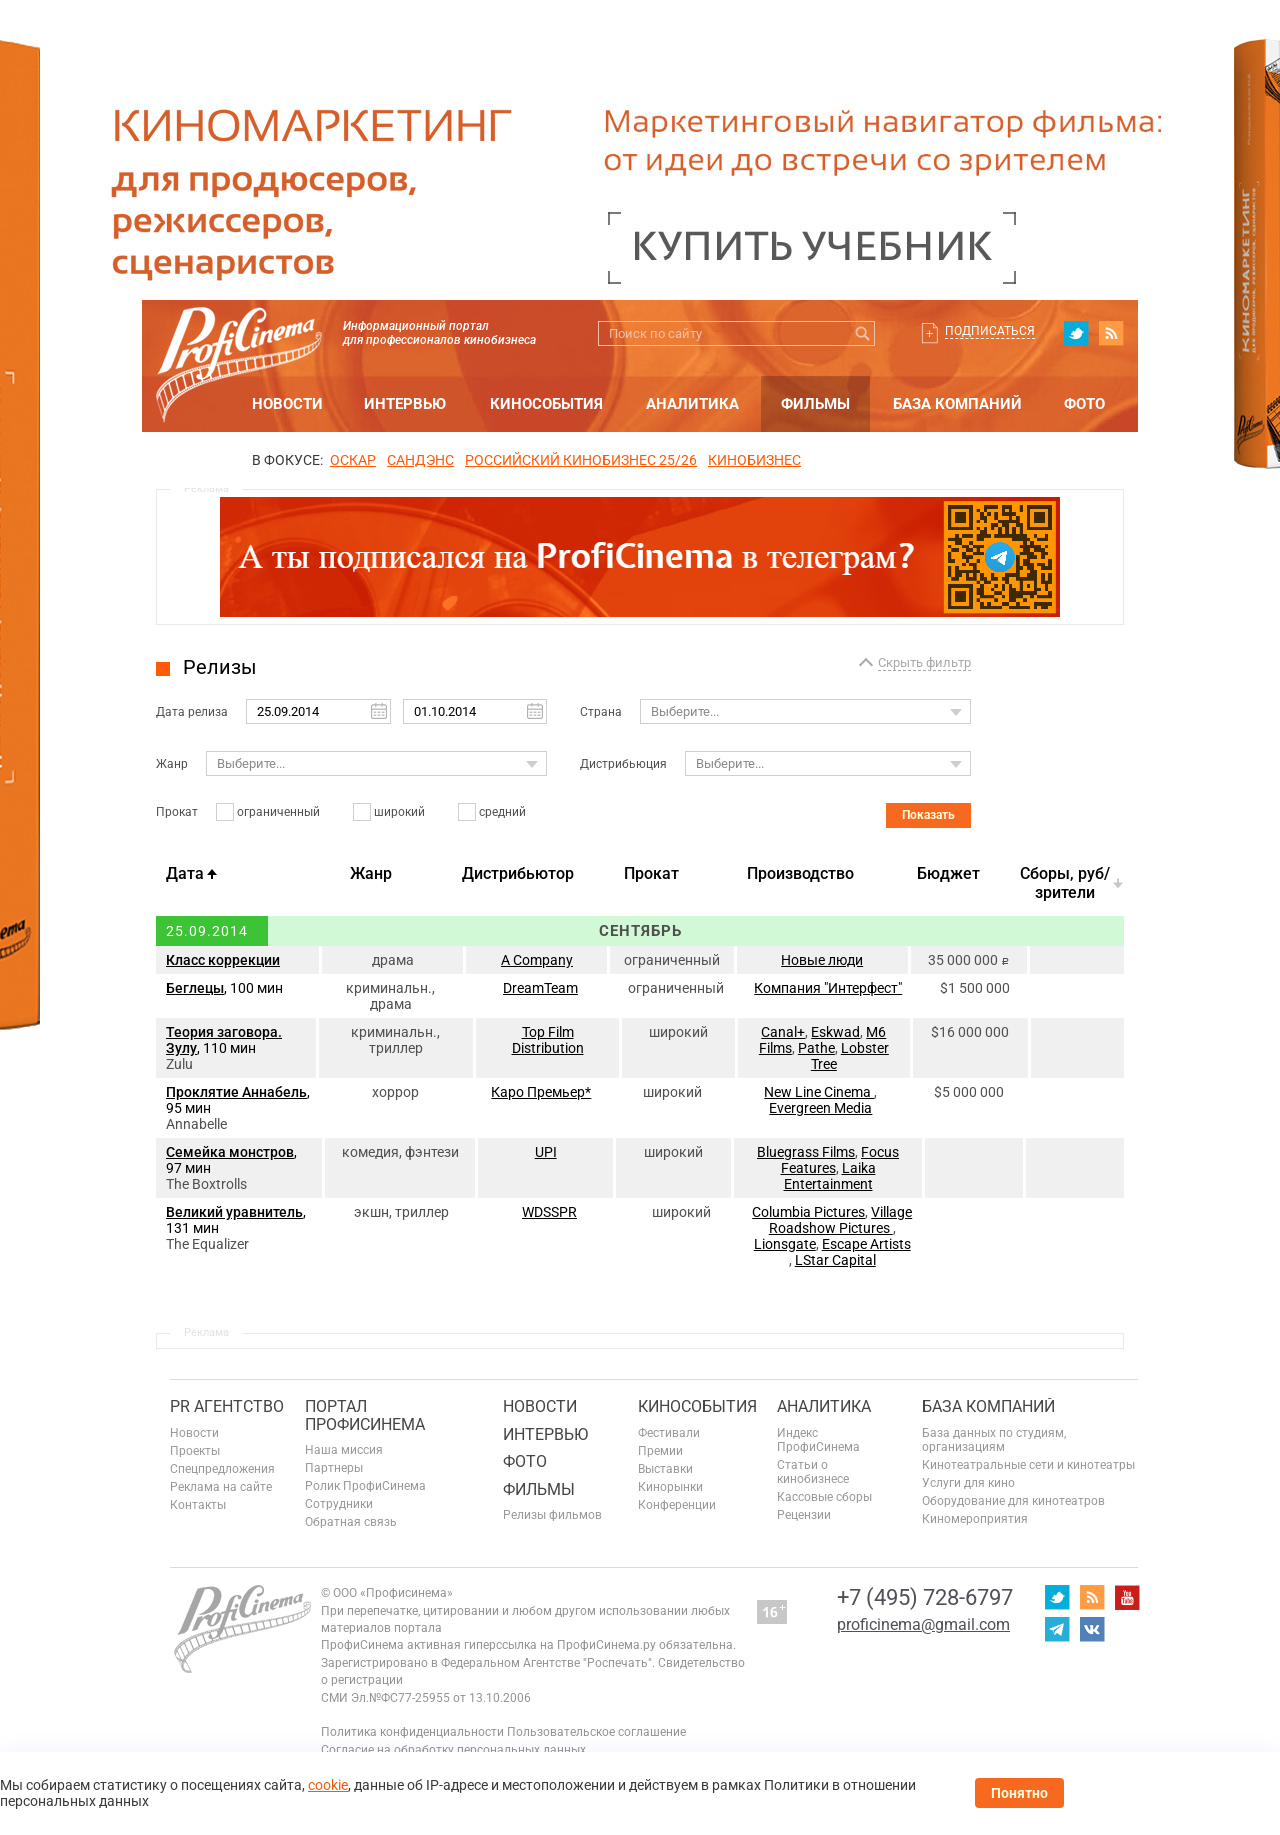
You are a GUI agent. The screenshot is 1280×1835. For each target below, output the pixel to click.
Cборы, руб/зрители (1065, 883)
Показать (928, 815)
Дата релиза (192, 712)
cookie (328, 1785)
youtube (1127, 1597)
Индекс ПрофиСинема (818, 1440)
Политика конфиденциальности (412, 1732)
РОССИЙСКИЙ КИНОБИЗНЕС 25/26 (581, 460)
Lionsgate (785, 1244)
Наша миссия (344, 1450)
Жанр (172, 764)
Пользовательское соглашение (596, 1732)
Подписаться (990, 331)
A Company (537, 960)
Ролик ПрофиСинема (365, 1486)
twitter (1076, 333)
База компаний (957, 404)
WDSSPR (549, 1212)
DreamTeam (540, 988)
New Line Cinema (819, 1092)
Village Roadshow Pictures (841, 1220)
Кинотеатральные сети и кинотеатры (1028, 1465)
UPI (546, 1152)
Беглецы (195, 988)
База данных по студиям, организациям (994, 1440)
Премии (660, 1451)
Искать (862, 333)
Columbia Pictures (808, 1212)
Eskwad (835, 1032)
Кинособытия (546, 404)
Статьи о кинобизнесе (813, 1472)
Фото (1084, 404)
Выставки (665, 1469)
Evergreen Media (820, 1108)
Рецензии (804, 1515)
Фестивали (669, 1433)
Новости (287, 404)
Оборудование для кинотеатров (1013, 1501)
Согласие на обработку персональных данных (453, 1750)
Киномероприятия (975, 1519)
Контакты (198, 1505)
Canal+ (783, 1032)
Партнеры (334, 1468)
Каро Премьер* (541, 1092)
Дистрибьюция (623, 764)
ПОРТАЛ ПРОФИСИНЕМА (365, 1415)
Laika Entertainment (830, 1176)
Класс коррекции (223, 960)
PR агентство (227, 1406)
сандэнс (420, 460)
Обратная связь (351, 1522)
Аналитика (692, 404)
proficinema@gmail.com (923, 1624)
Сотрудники (339, 1504)
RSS (1111, 333)
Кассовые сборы (824, 1497)
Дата (185, 873)
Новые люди (822, 960)
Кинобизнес (754, 460)
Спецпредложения (222, 1469)
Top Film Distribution (548, 1040)
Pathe (816, 1048)
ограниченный (278, 812)
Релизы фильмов (552, 1515)
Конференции (677, 1505)
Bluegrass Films (806, 1152)
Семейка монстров (230, 1152)
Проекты (195, 1451)
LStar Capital (835, 1260)
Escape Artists (866, 1244)
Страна (601, 712)
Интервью (405, 404)
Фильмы (815, 404)
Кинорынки (670, 1487)
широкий (399, 812)
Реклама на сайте (221, 1487)
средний (502, 812)
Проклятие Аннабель (236, 1092)
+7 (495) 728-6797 (925, 1597)
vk (1092, 1629)
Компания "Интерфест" (828, 988)
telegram (1057, 1629)
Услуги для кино (968, 1483)
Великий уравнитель (234, 1212)
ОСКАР (353, 460)
